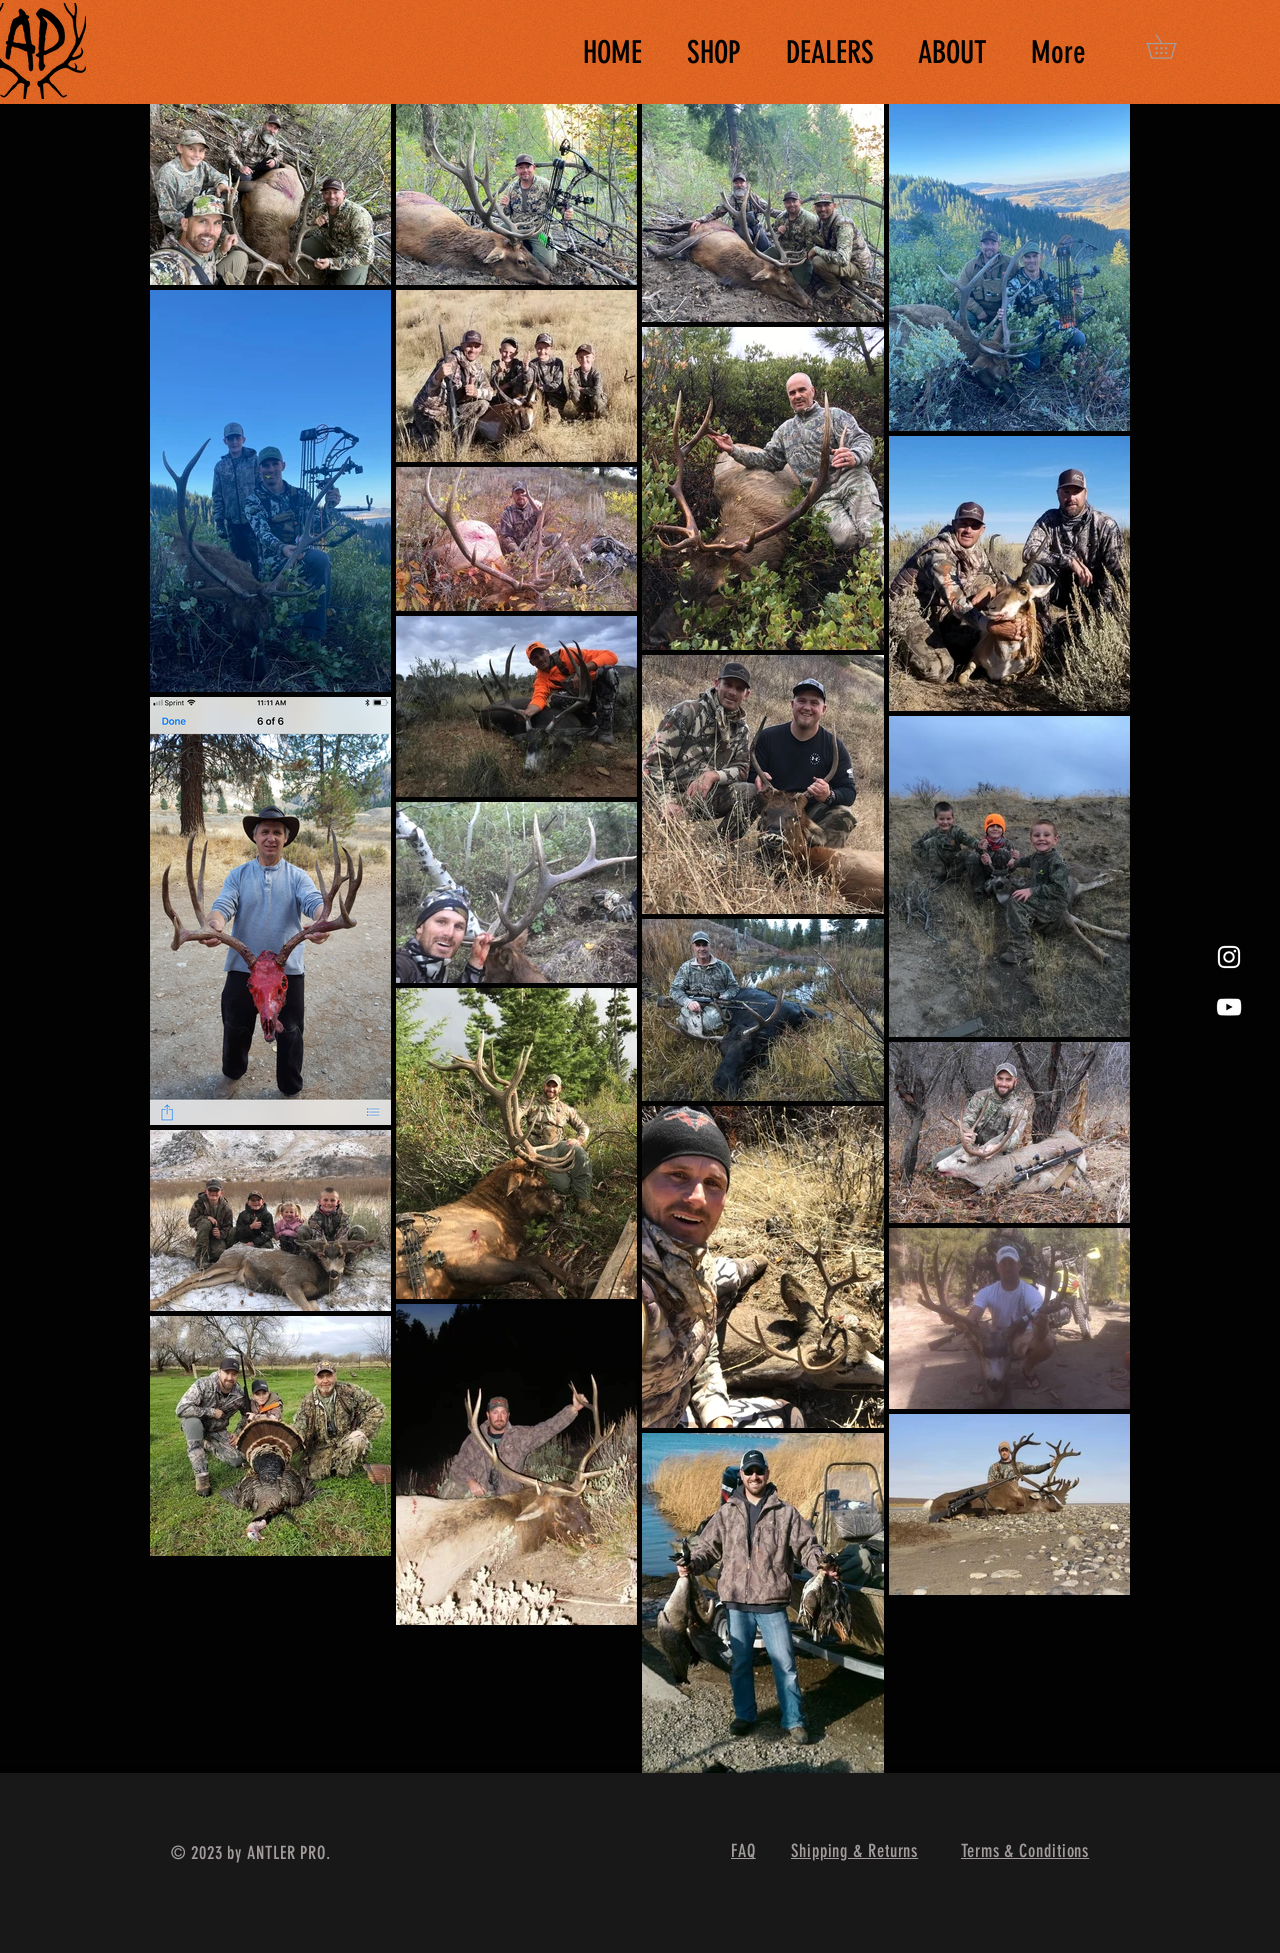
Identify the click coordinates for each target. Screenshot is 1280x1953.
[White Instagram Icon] (1229, 957)
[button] (1173, 46)
